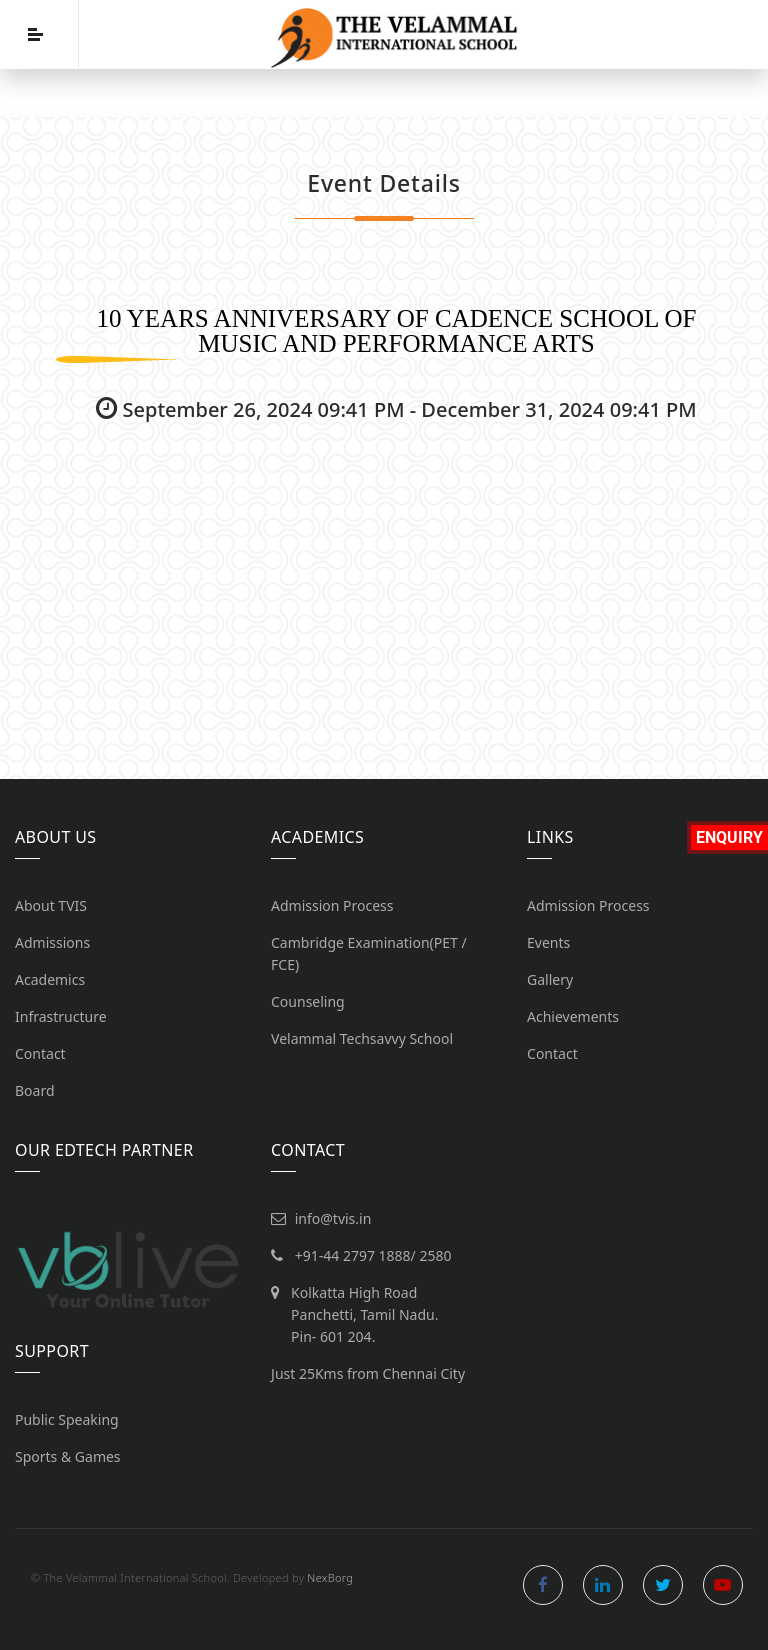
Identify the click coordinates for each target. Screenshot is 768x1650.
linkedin (603, 1585)
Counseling (308, 1001)
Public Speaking (67, 1419)
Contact (40, 1053)
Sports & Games (68, 1456)
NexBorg (330, 1577)
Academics (50, 979)
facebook (543, 1585)
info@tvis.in (333, 1218)
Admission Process (332, 905)
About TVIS (51, 905)
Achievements (573, 1016)
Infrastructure (61, 1016)
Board (35, 1090)
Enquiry (729, 837)
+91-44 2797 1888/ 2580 (373, 1255)
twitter (663, 1585)
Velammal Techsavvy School (362, 1038)
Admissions (52, 942)
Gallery (550, 979)
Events (548, 942)
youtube (723, 1585)
